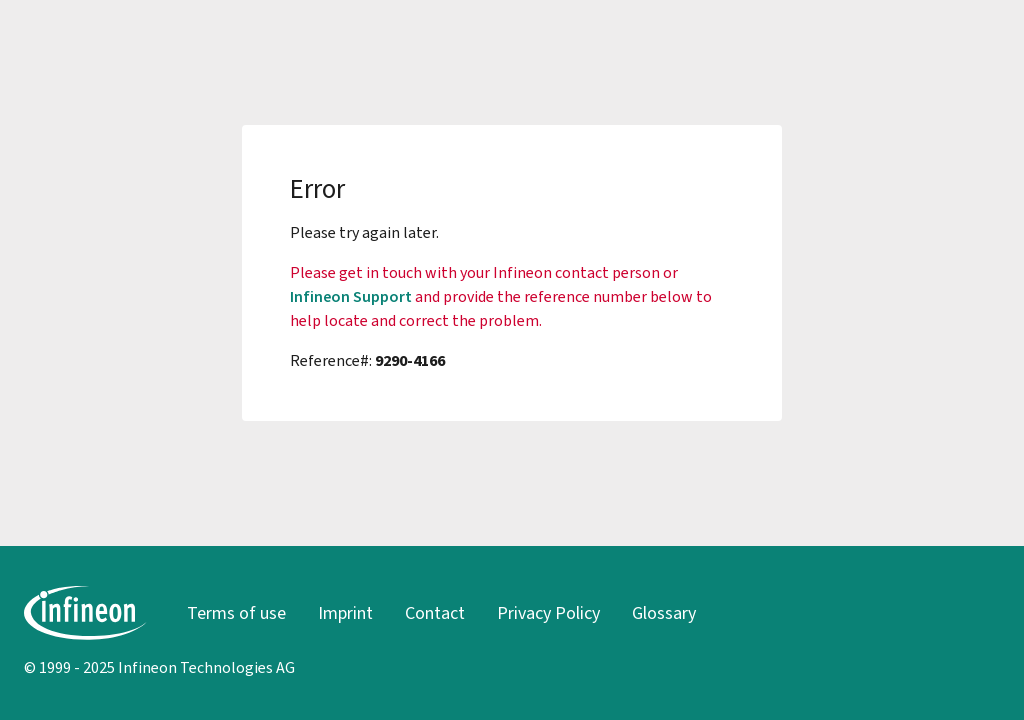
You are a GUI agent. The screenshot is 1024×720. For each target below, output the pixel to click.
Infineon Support (351, 296)
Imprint (345, 613)
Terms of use (236, 613)
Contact (435, 613)
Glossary (664, 613)
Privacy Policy (548, 613)
